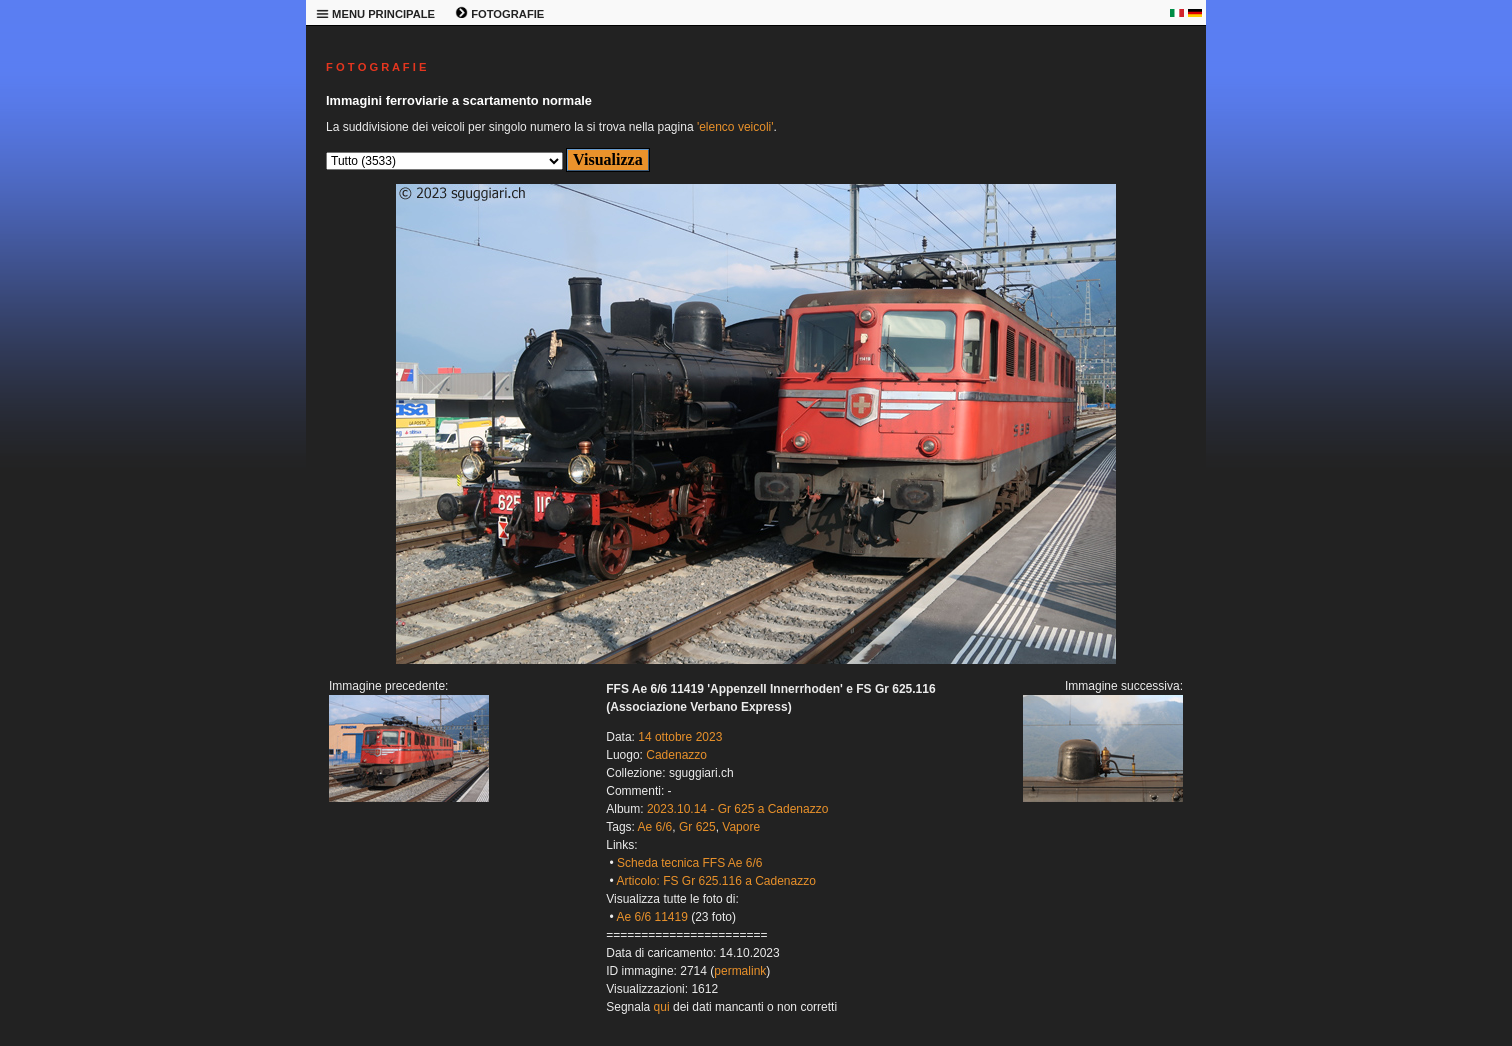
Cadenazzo (676, 755)
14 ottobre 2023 (680, 737)
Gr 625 (697, 827)
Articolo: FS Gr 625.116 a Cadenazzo (715, 881)
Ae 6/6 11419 (651, 917)
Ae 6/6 (655, 827)
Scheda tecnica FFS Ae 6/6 (689, 863)
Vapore (741, 827)
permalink (740, 971)
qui (662, 1007)
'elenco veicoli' (735, 127)
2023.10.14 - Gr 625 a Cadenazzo (737, 809)
